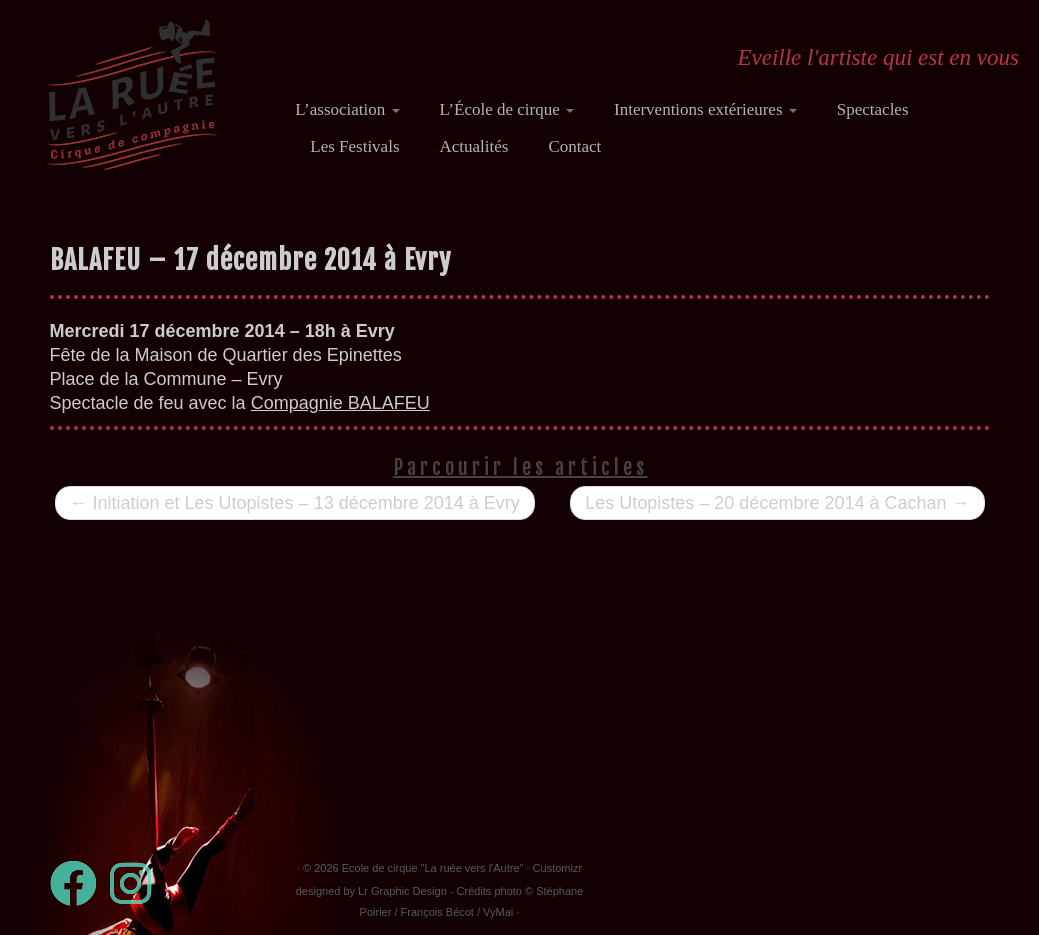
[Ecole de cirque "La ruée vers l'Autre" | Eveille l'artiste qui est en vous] (131, 95)
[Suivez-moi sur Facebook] (80, 883)
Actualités (474, 146)
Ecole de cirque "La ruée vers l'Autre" (433, 868)
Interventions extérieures (705, 109)
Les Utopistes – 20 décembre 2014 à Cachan (777, 503)
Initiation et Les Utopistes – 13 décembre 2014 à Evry (295, 503)
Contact (574, 146)
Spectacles (873, 109)
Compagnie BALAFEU (340, 403)
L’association (347, 109)
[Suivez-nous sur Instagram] (137, 883)
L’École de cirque (507, 109)
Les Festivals (354, 146)
